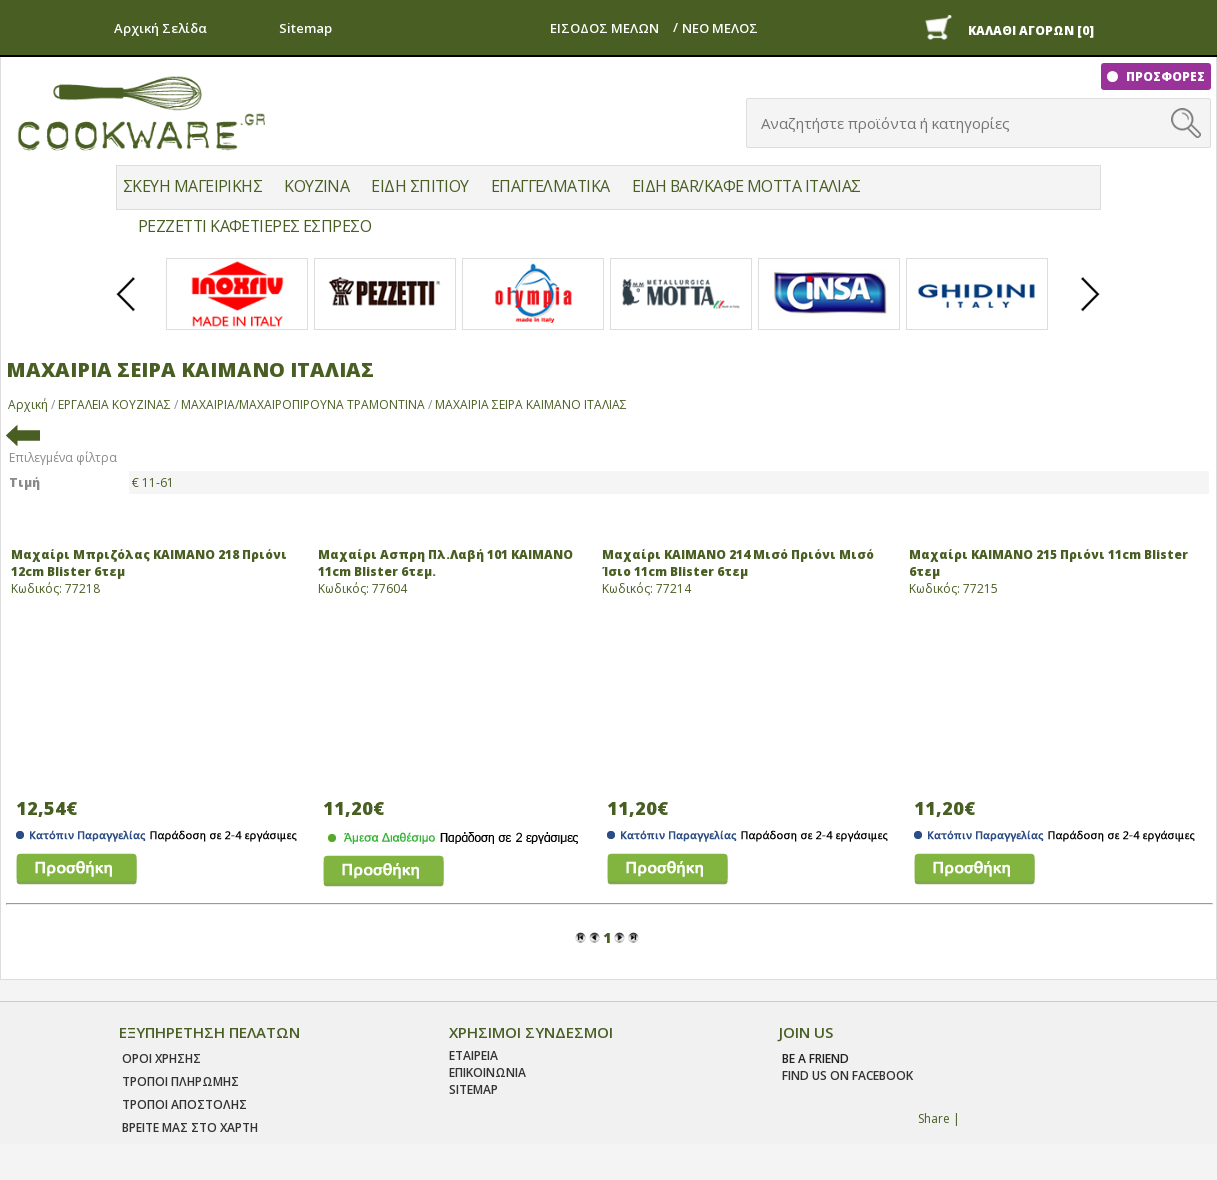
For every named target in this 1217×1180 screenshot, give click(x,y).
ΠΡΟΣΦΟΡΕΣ (1164, 76)
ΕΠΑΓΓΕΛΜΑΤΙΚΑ (550, 186)
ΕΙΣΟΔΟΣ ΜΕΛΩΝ (604, 28)
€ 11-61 (153, 482)
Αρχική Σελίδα (160, 28)
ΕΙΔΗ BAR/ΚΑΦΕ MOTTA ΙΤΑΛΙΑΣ (746, 186)
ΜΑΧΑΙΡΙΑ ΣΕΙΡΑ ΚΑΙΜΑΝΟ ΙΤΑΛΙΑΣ (531, 404)
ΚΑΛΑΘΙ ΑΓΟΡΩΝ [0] (1031, 30)
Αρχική (28, 404)
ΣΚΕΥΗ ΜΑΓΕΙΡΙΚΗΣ (192, 186)
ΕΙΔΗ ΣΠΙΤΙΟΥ (419, 186)
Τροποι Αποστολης (184, 1104)
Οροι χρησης (161, 1058)
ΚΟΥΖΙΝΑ (316, 186)
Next (1091, 311)
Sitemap (305, 28)
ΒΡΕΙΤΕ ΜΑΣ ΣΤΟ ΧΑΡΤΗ (190, 1127)
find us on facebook (847, 1075)
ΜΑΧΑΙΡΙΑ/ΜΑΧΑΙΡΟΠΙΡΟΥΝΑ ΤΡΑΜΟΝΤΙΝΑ (303, 404)
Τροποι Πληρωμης (180, 1081)
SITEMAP (473, 1089)
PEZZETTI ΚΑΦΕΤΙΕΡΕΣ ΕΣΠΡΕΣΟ (254, 226)
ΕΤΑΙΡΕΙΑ (473, 1055)
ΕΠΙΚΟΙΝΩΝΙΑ (487, 1072)
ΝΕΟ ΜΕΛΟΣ (720, 28)
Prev (127, 311)
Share (934, 1118)
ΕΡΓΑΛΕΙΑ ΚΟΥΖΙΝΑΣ (114, 404)
